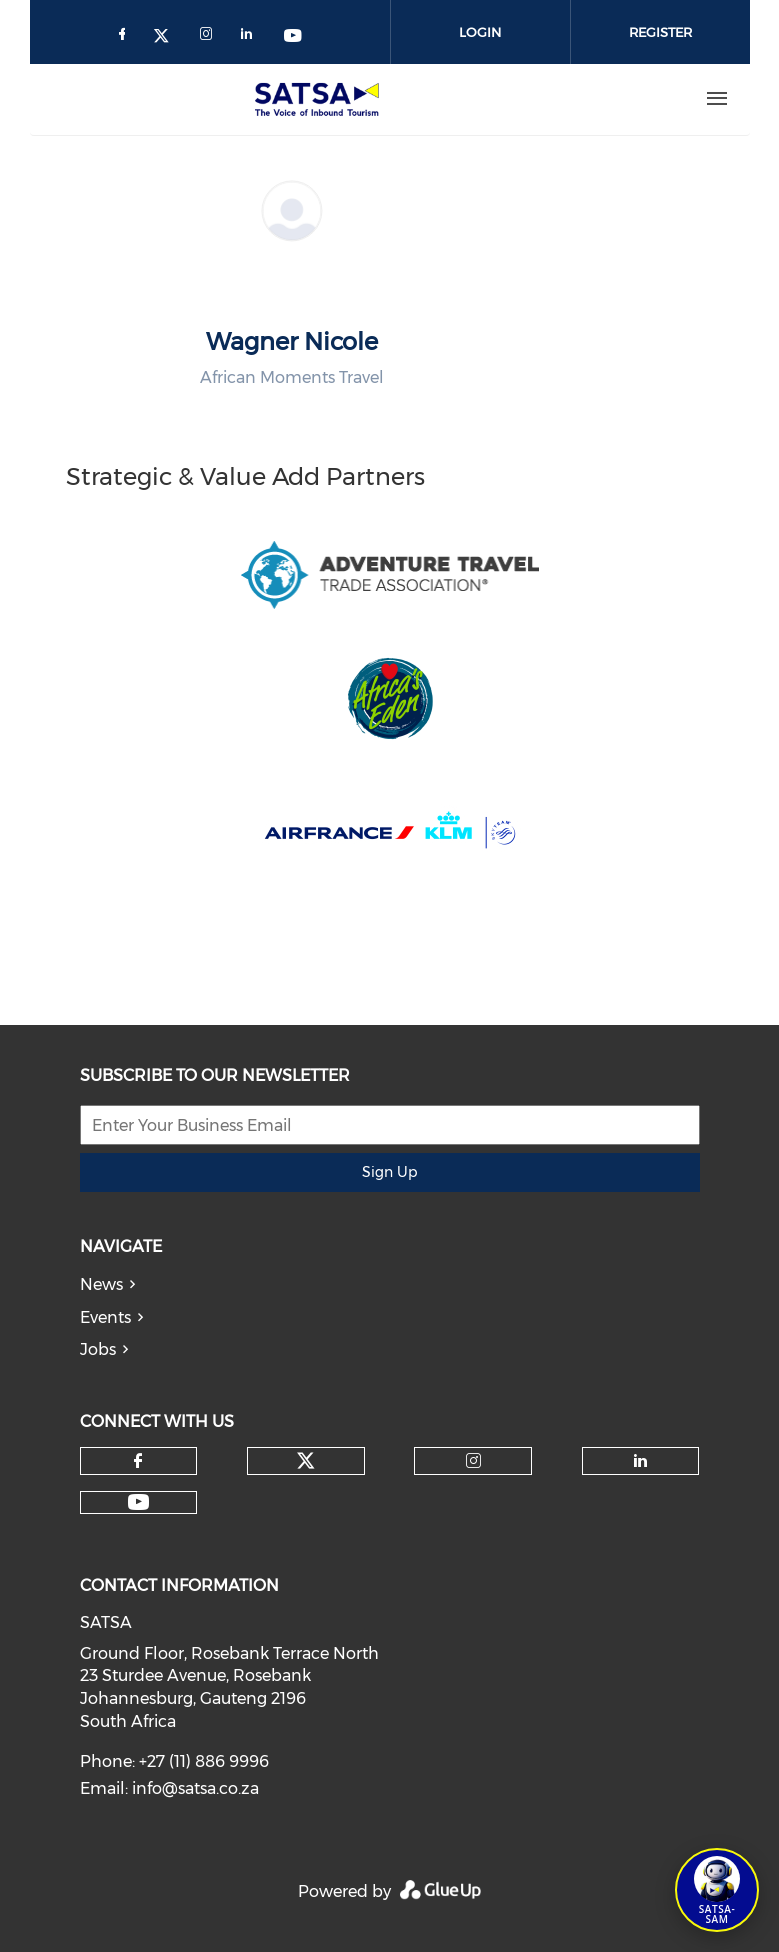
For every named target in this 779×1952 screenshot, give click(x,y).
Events (105, 1317)
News (101, 1284)
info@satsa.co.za (195, 1788)
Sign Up (389, 1172)
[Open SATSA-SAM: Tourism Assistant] (717, 1890)
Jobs (98, 1349)
